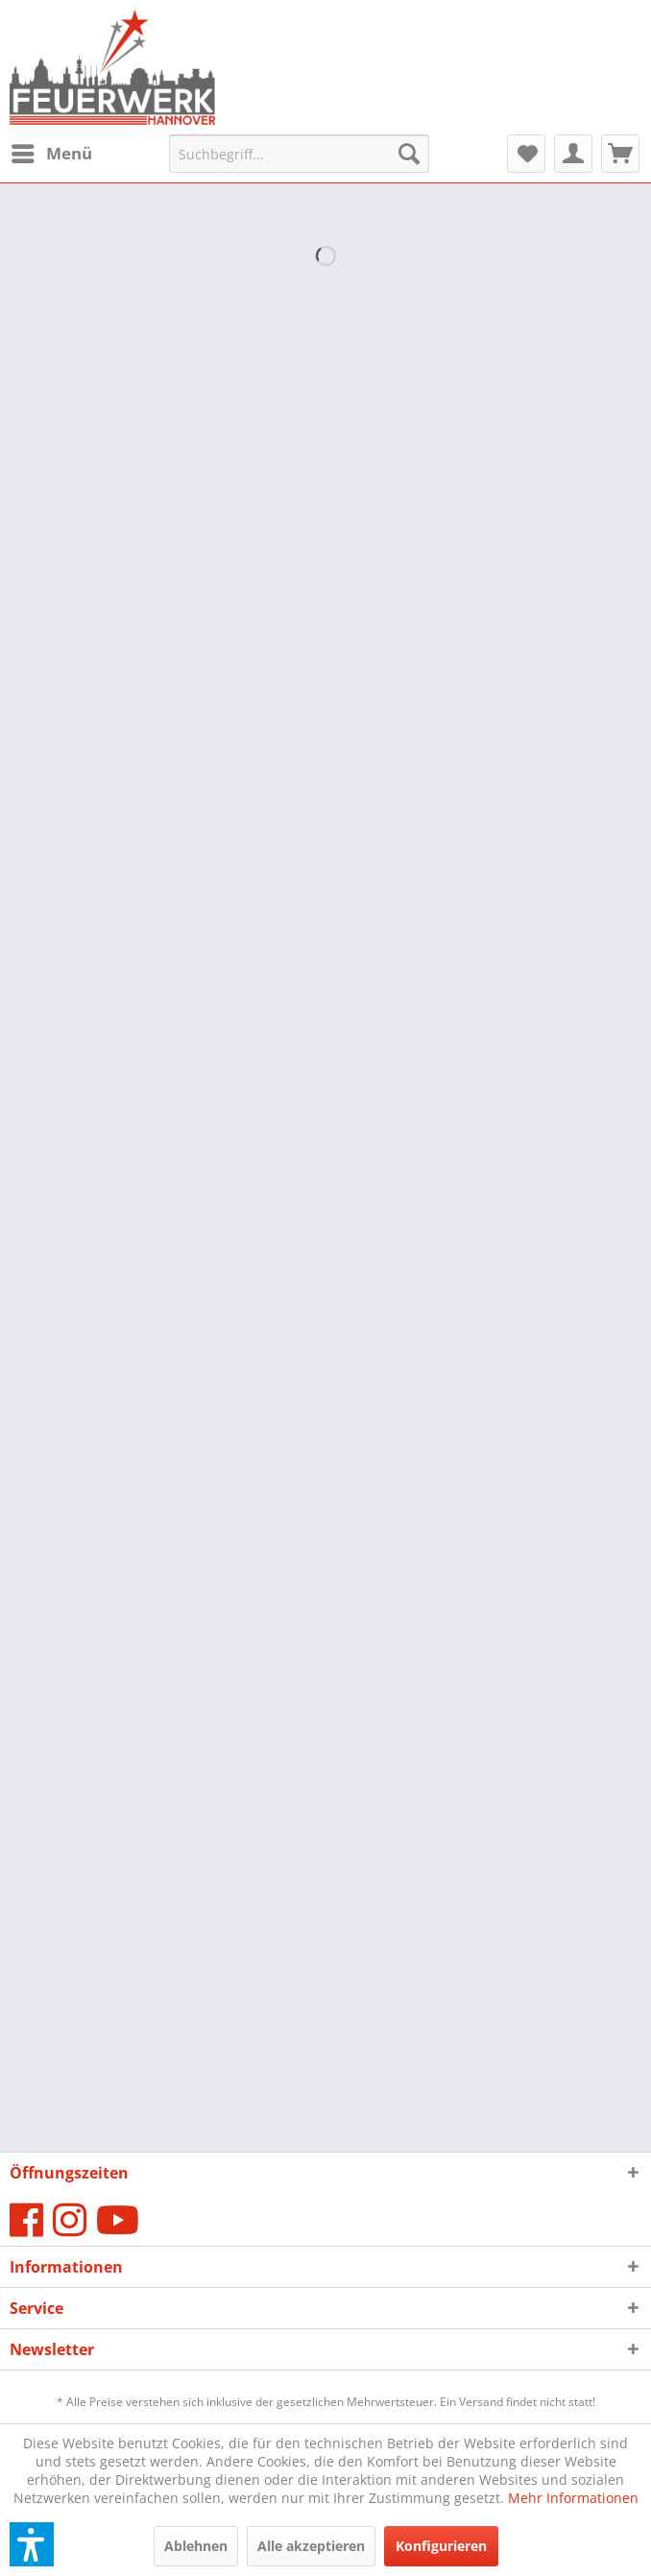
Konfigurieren (441, 2546)
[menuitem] (51, 153)
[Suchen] (409, 153)
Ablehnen (196, 2546)
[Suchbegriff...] (299, 153)
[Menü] (51, 153)
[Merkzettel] (526, 153)
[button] (32, 2544)
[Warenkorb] (620, 153)
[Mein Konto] (573, 153)
